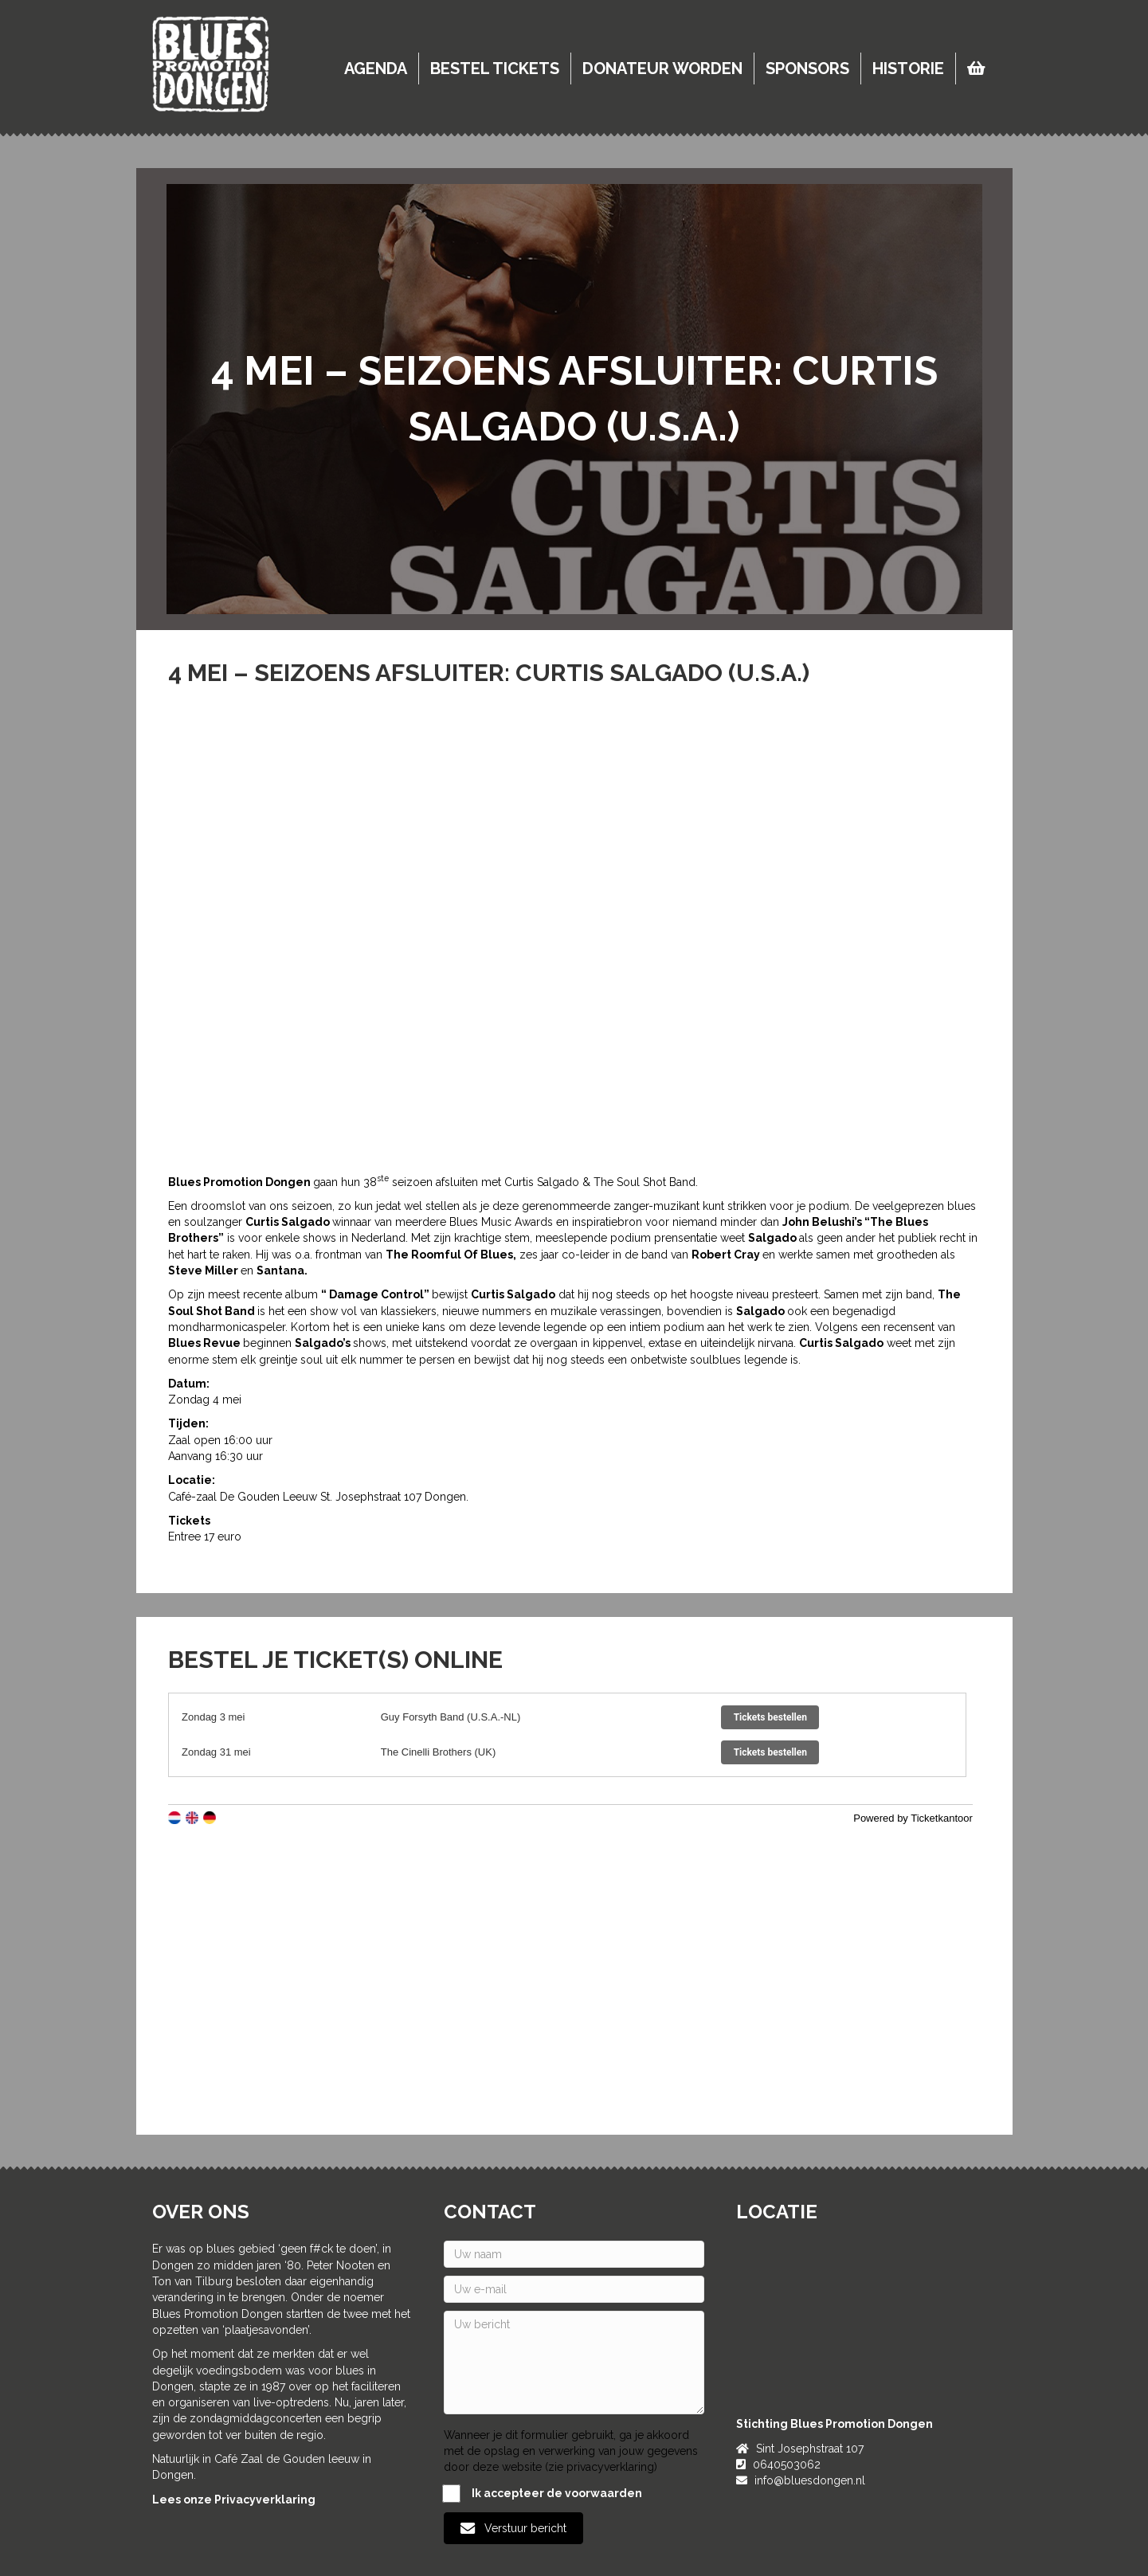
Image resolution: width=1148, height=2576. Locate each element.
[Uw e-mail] (574, 2289)
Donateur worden (662, 68)
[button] (513, 2528)
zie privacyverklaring (601, 2467)
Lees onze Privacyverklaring (233, 2499)
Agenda (375, 68)
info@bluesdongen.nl (809, 2480)
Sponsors (807, 68)
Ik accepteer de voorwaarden (543, 2493)
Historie (908, 68)
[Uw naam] (574, 2254)
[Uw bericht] (574, 2362)
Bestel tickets (494, 68)
